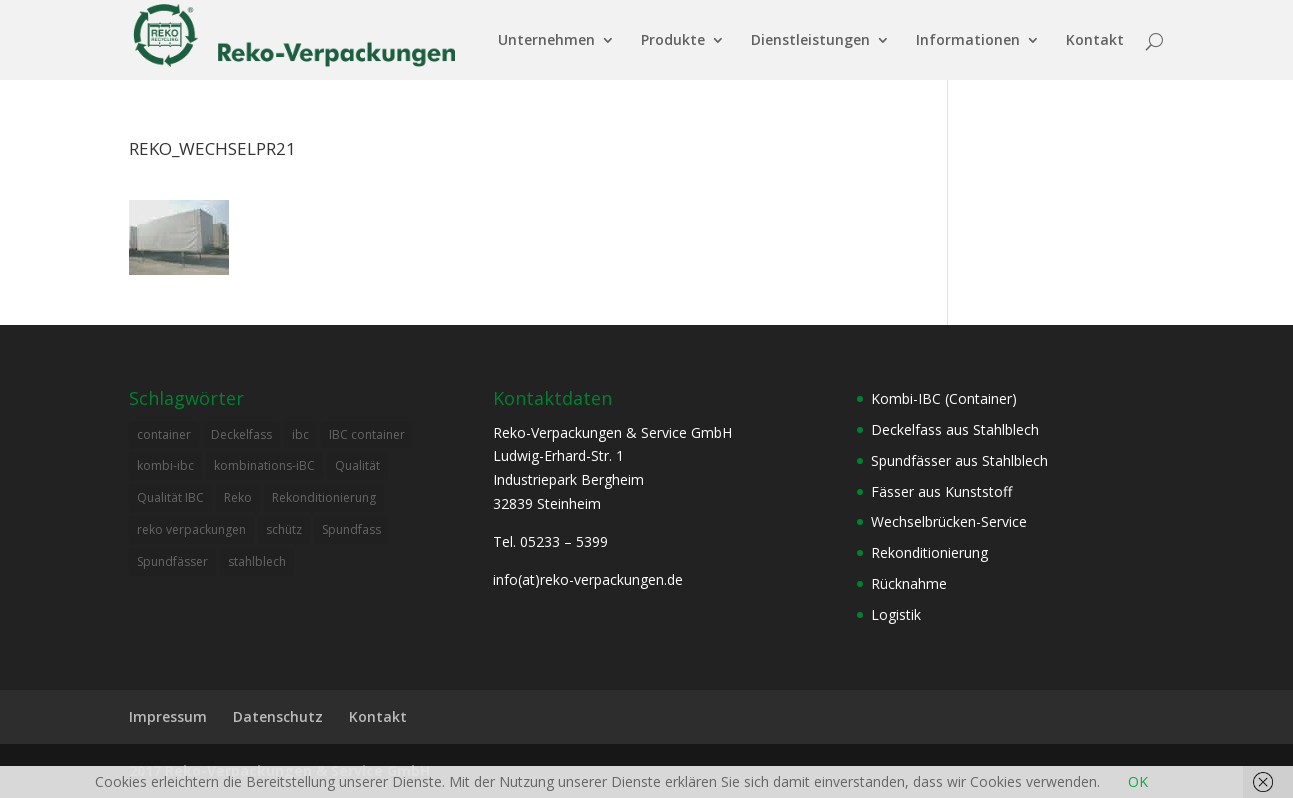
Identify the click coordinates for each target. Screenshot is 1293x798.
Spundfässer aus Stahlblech (959, 460)
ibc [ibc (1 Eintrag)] (300, 434)
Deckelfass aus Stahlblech (955, 429)
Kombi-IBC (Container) (944, 398)
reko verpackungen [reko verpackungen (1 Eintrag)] (191, 529)
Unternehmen (546, 41)
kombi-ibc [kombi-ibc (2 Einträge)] (165, 465)
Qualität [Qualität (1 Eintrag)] (357, 465)
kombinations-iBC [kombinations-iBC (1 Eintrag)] (264, 465)
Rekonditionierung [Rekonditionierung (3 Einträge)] (324, 497)
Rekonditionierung (929, 552)
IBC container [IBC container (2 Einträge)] (367, 434)
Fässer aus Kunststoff (941, 491)
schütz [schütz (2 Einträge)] (284, 529)
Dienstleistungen (810, 41)
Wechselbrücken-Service (949, 521)
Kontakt (1095, 41)
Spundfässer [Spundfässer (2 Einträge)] (172, 561)
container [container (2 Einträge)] (164, 434)
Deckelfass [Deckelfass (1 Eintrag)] (241, 434)
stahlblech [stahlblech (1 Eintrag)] (257, 561)
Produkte (673, 41)
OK (1138, 781)
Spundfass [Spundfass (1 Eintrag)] (351, 529)
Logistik (896, 614)
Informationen (968, 41)
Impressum (168, 716)
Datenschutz (278, 716)
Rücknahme (909, 583)
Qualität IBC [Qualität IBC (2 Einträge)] (170, 497)
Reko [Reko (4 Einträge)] (238, 497)
